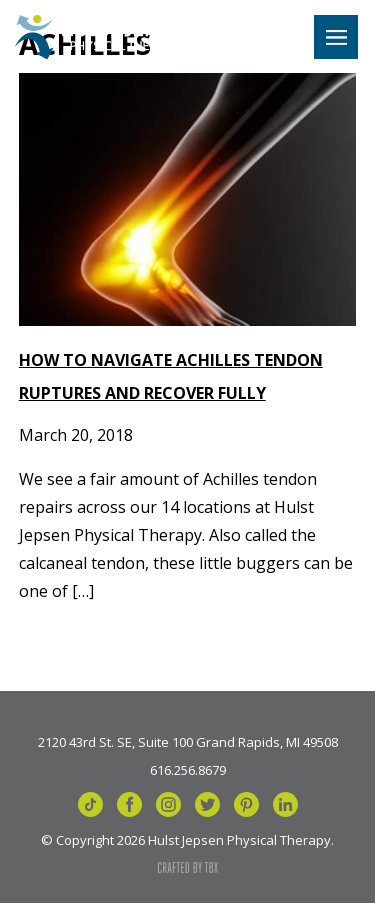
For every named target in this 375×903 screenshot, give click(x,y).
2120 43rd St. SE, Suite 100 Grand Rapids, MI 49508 (188, 741)
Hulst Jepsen (102, 37)
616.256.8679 (188, 769)
